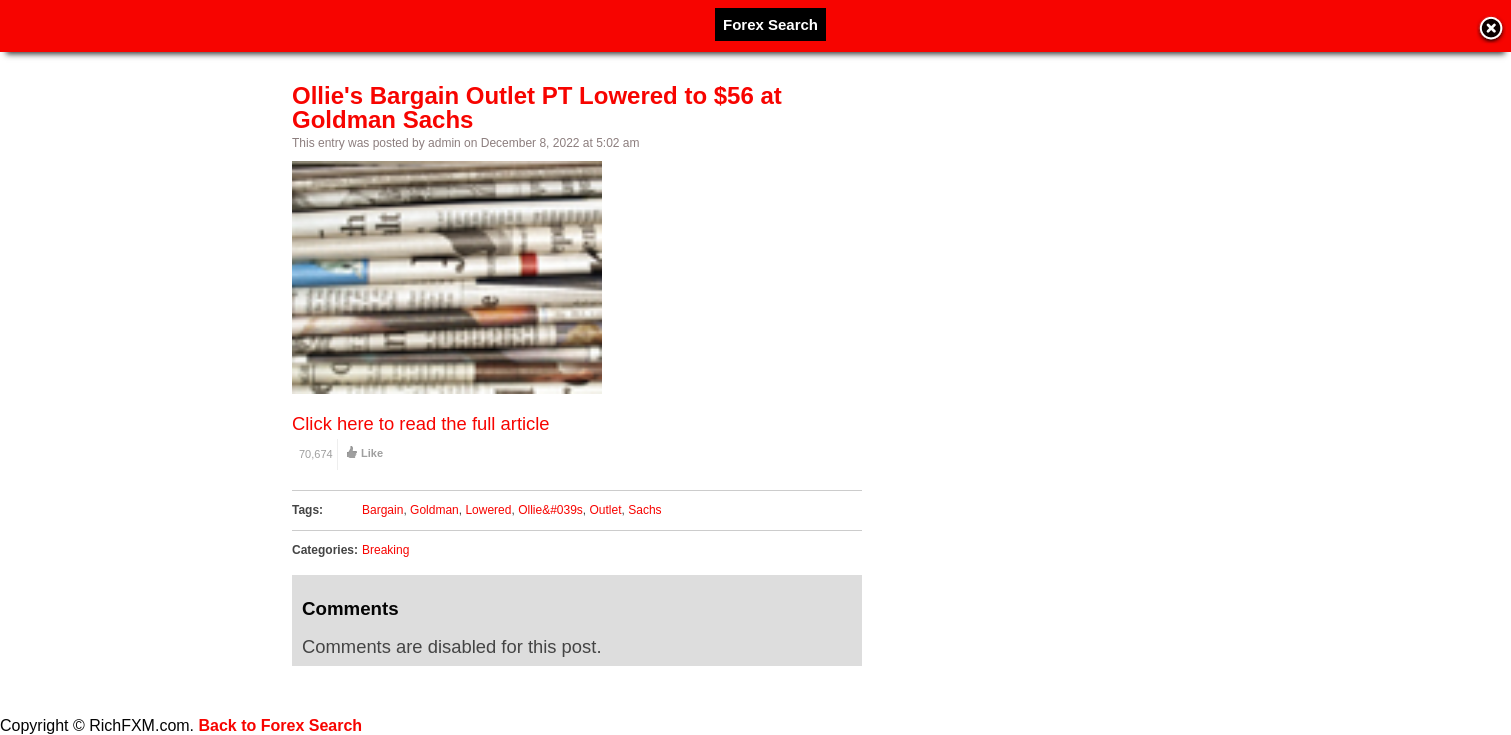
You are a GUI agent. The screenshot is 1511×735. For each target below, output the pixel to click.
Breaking (385, 550)
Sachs (644, 510)
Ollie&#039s (550, 510)
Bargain (382, 510)
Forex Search (770, 24)
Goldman (434, 510)
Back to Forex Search (281, 725)
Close (1491, 30)
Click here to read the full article (421, 423)
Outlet (606, 510)
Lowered (488, 510)
